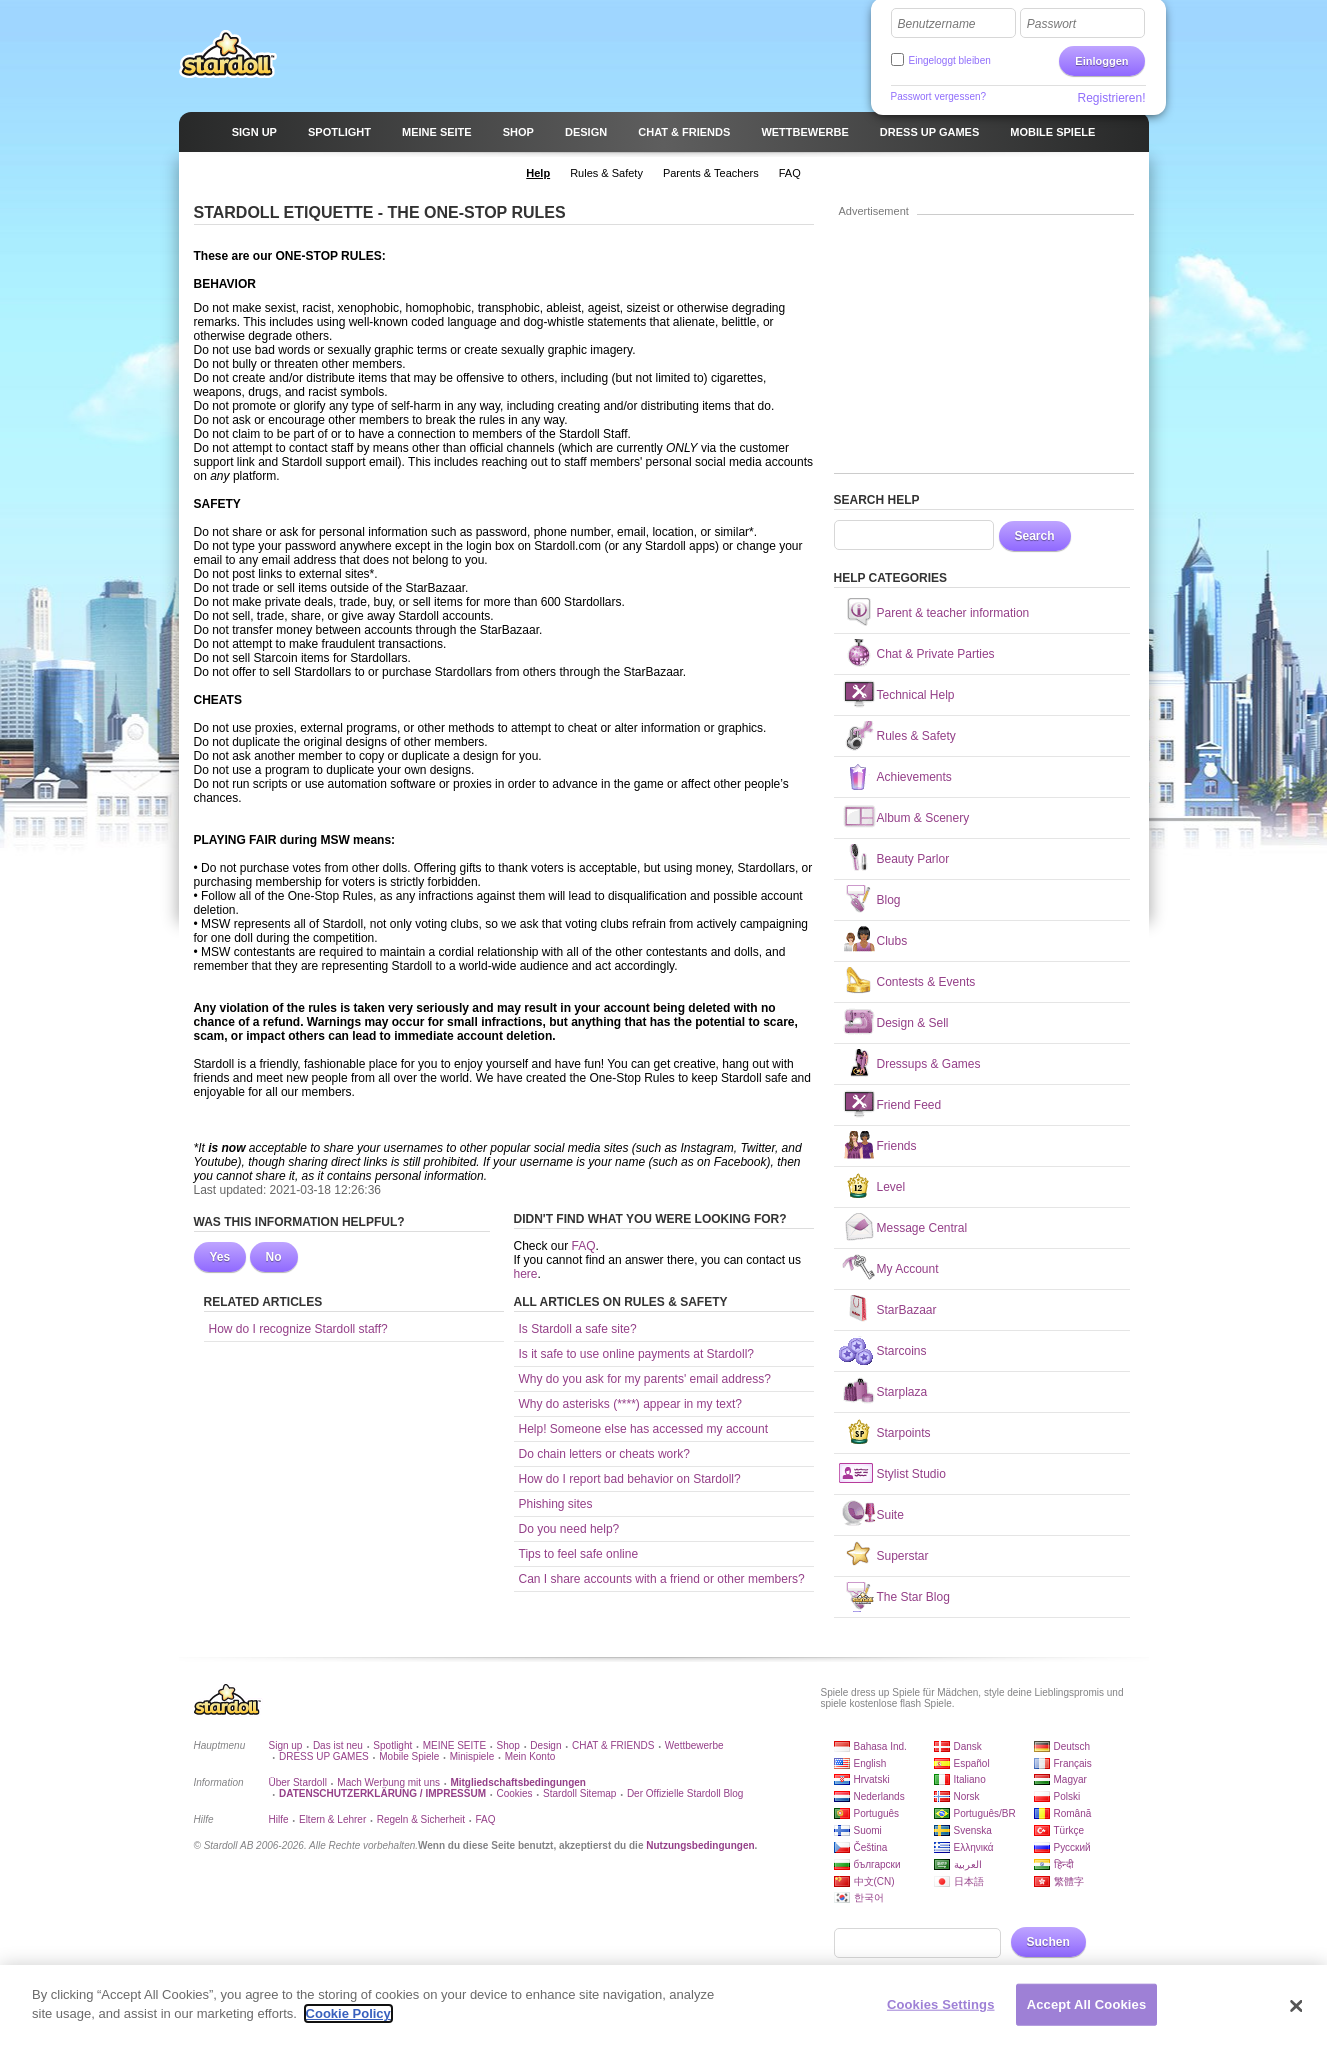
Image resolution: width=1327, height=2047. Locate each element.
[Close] (1296, 2007)
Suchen (1048, 1942)
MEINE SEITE (454, 1745)
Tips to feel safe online (579, 1554)
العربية (968, 1864)
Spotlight (392, 1745)
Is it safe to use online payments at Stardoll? (636, 1354)
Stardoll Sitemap (579, 1793)
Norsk (967, 1796)
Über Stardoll (298, 1782)
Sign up (286, 1745)
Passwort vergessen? (939, 96)
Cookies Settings (941, 2004)
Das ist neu (338, 1745)
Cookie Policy (348, 2014)
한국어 (869, 1897)
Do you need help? (569, 1529)
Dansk (968, 1746)
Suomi (868, 1830)
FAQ (584, 1246)
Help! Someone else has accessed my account (643, 1429)
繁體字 (1069, 1881)
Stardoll (228, 54)
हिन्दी (1064, 1864)
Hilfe (279, 1819)
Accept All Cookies (1087, 2004)
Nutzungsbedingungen (700, 1845)
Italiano (970, 1779)
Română (1073, 1813)
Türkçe (1069, 1830)
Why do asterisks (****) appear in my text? (630, 1404)
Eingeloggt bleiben (950, 60)
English (870, 1763)
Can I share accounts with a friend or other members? (662, 1579)
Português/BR (985, 1813)
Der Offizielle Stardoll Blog (685, 1793)
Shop (508, 1745)
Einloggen (1101, 61)
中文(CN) (874, 1881)
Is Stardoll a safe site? (578, 1329)
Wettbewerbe (694, 1745)
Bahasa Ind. (880, 1746)
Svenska (973, 1830)
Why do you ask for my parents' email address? (645, 1379)
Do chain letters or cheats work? (604, 1454)
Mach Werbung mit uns (388, 1782)
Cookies (514, 1793)
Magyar (1070, 1779)
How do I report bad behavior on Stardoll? (630, 1479)
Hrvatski (872, 1779)
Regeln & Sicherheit (421, 1819)
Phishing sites (556, 1504)
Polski (1067, 1796)
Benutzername (937, 24)
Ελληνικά (974, 1847)
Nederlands (879, 1796)
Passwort (1051, 24)
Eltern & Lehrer (332, 1819)
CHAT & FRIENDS (613, 1745)
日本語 (969, 1881)
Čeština (871, 1847)
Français (1073, 1763)
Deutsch (1072, 1746)
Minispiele (472, 1756)
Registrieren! (1111, 98)
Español (972, 1763)
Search (1035, 536)
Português (877, 1813)
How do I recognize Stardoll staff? (298, 1329)
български (877, 1864)
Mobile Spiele (409, 1756)
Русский (1072, 1847)
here (526, 1274)
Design (545, 1745)
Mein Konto (530, 1756)
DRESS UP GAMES (324, 1756)
